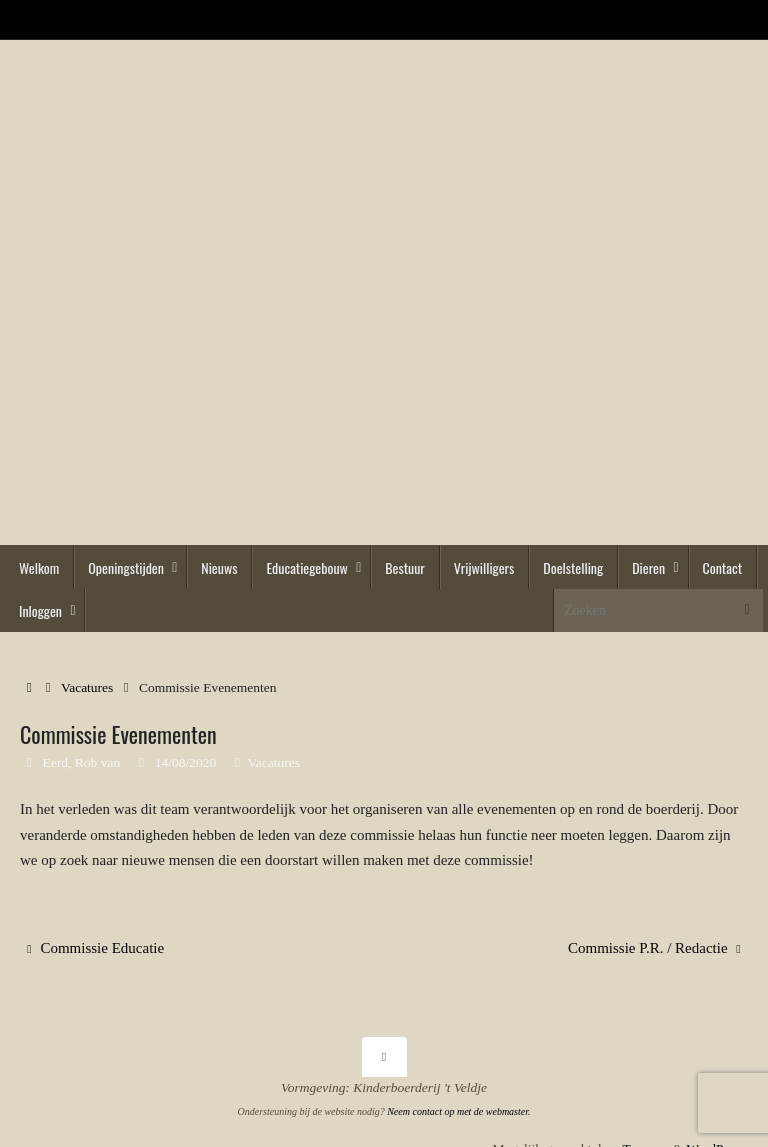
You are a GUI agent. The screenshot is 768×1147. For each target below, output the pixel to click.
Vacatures (87, 687)
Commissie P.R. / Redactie (654, 948)
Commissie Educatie (95, 948)
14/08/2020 (186, 762)
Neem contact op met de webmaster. (458, 1111)
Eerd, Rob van (82, 762)
